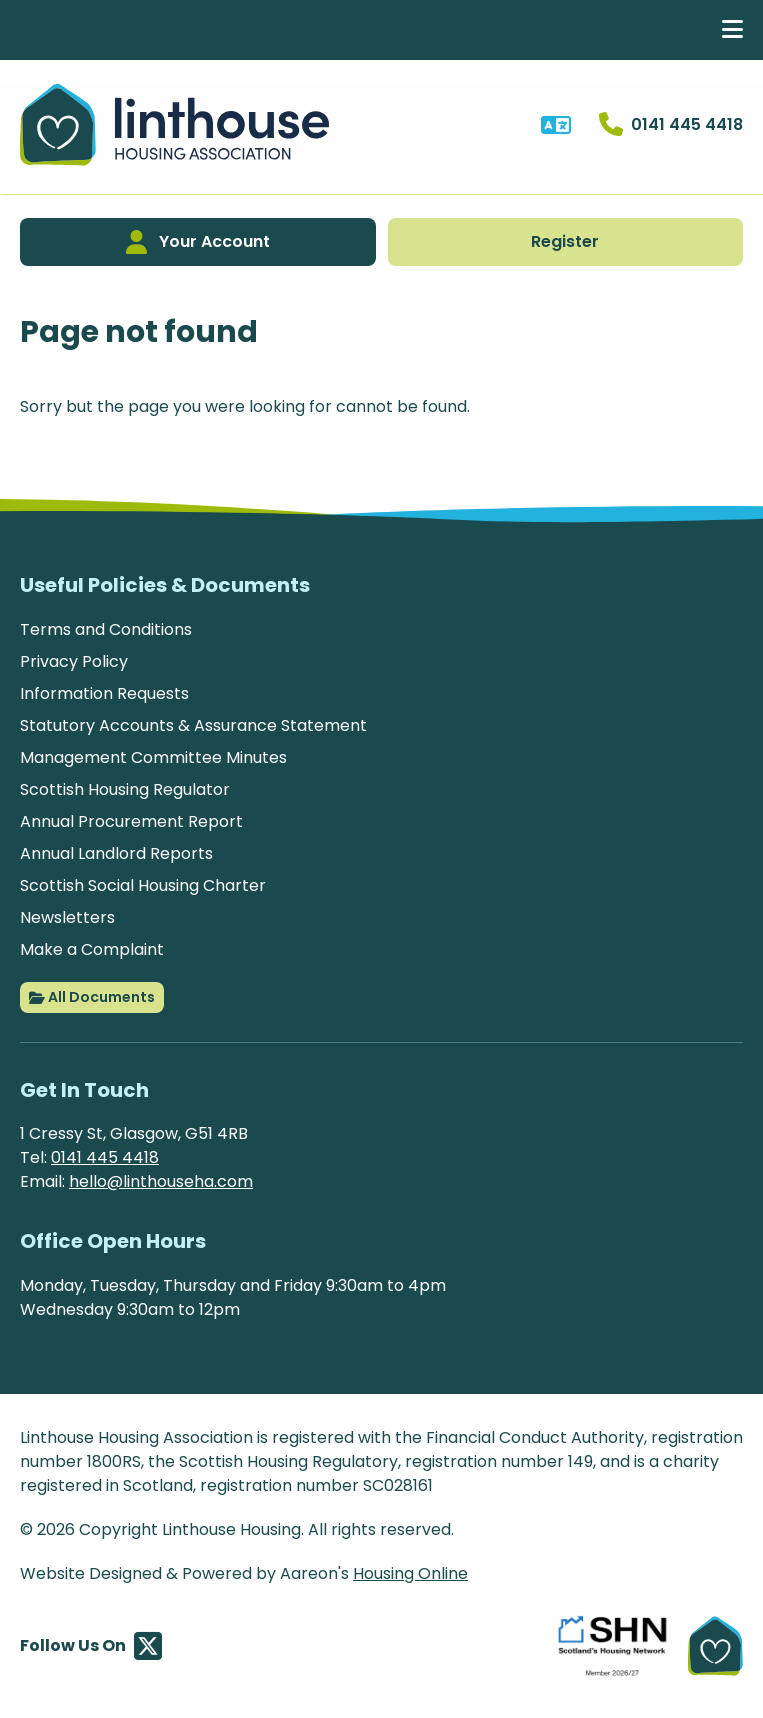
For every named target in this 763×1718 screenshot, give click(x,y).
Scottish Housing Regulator (125, 789)
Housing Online (410, 1573)
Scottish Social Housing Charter (143, 885)
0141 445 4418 (105, 1157)
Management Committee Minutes (153, 757)
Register (565, 241)
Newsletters (67, 917)
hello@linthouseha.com (161, 1181)
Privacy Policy (74, 661)
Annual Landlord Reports (116, 853)
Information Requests (104, 693)
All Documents (92, 998)
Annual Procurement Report (131, 821)
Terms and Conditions (106, 629)
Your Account (198, 242)
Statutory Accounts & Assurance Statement (193, 725)
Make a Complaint (92, 949)
